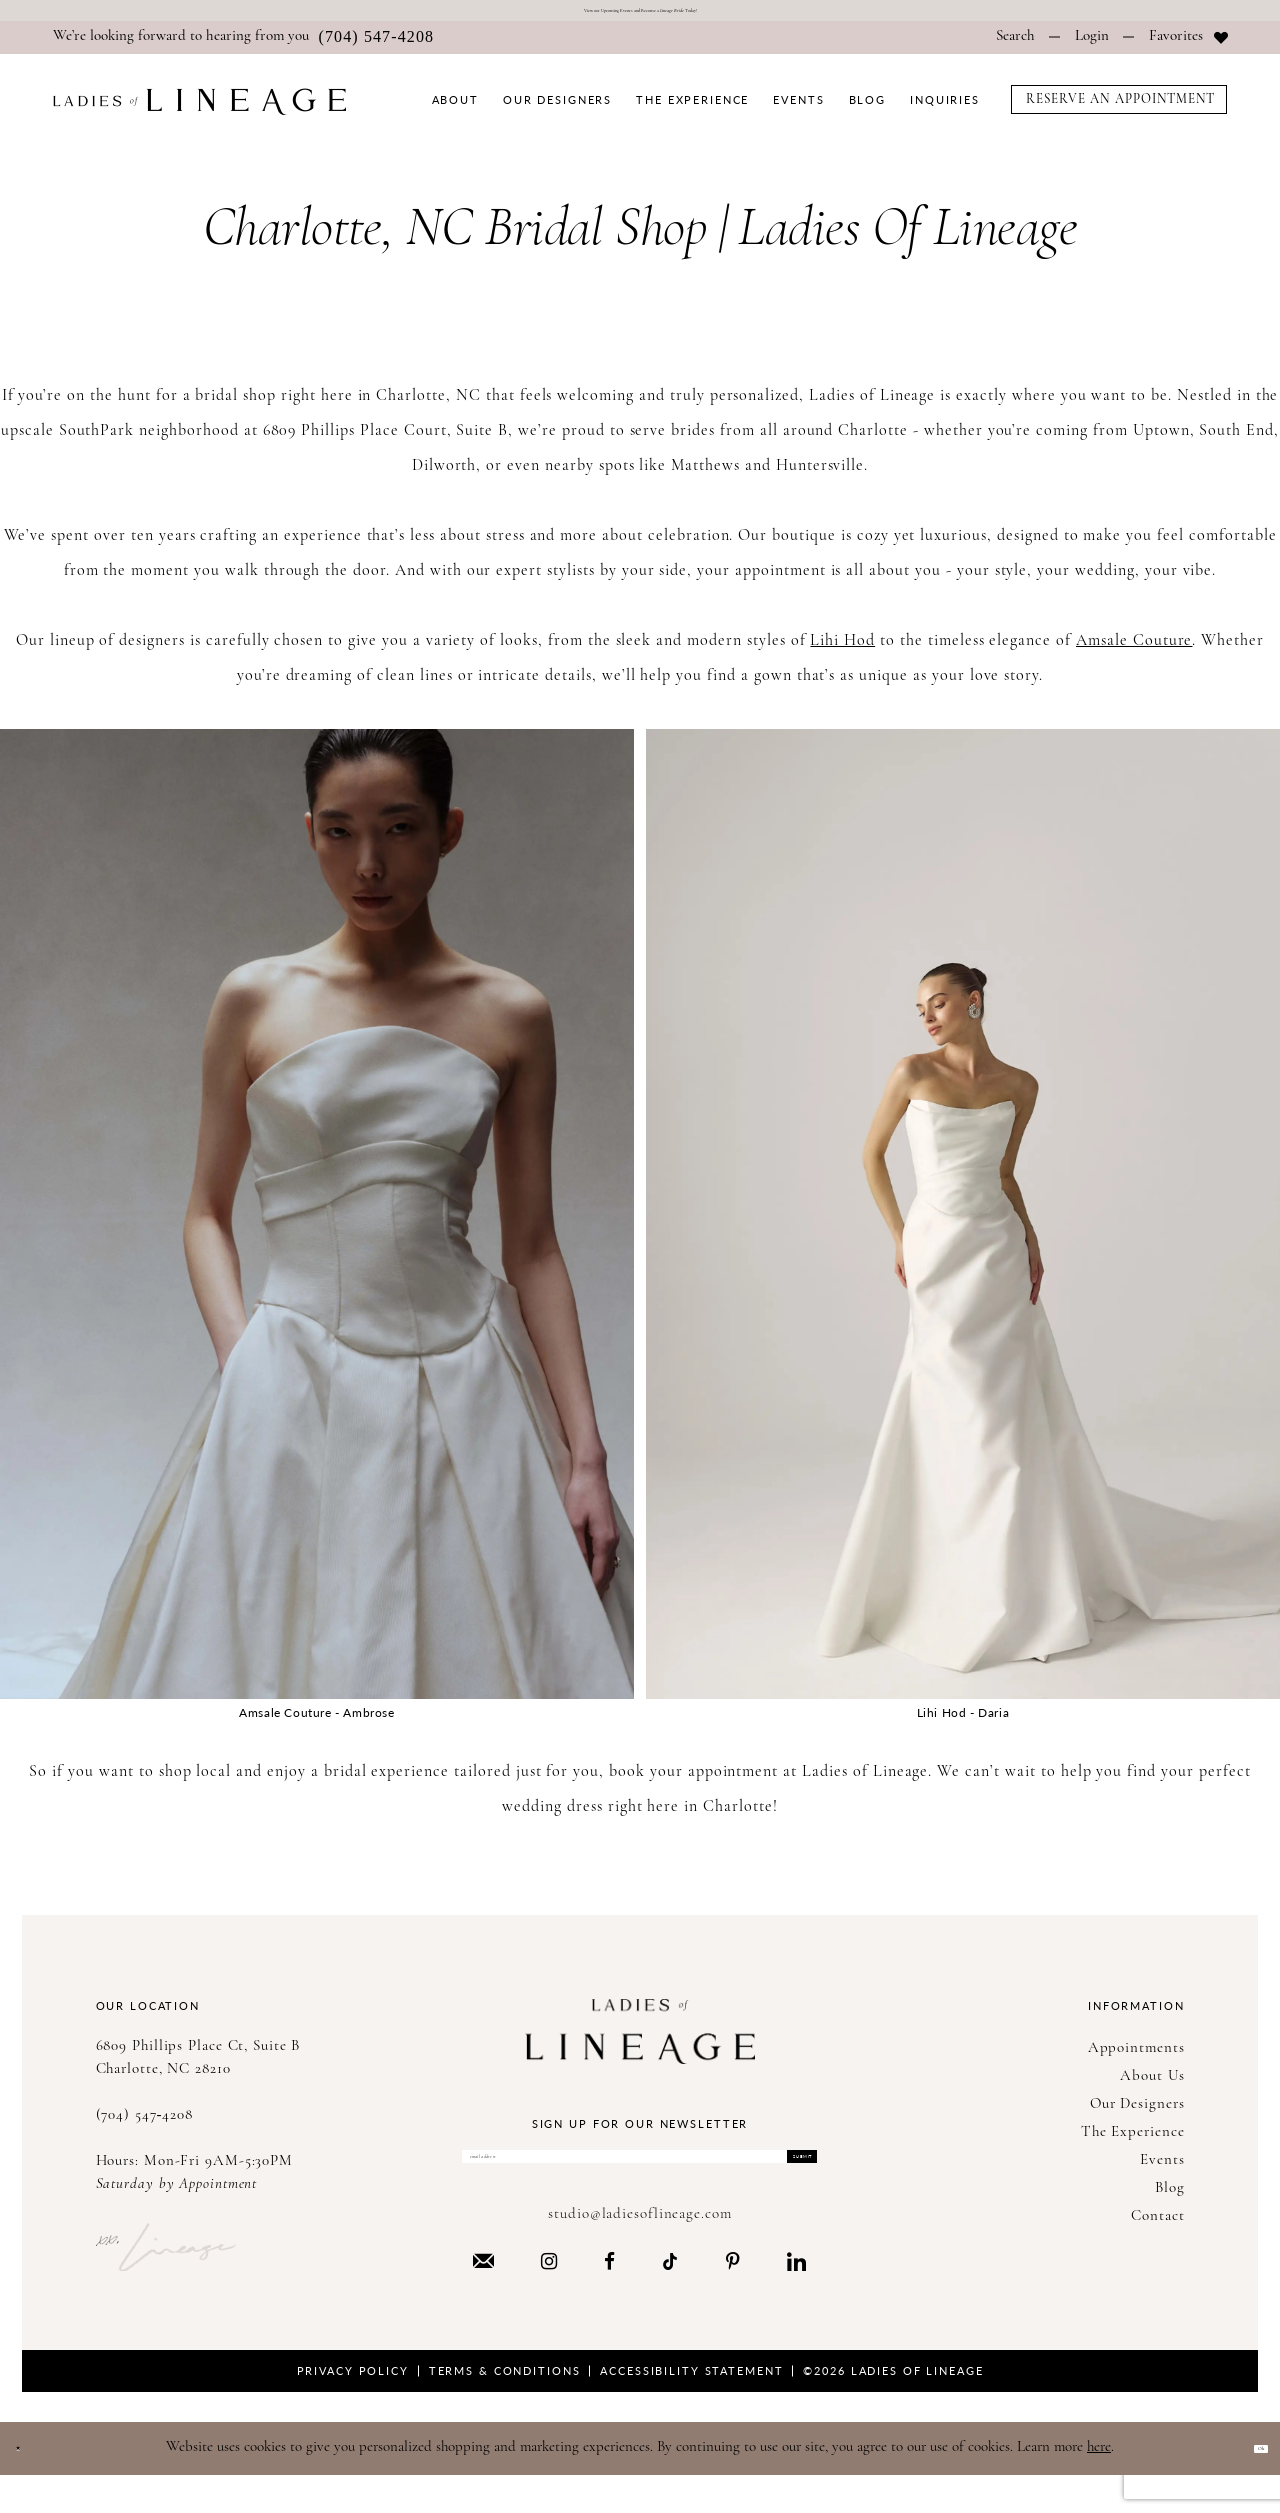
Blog (1170, 2200)
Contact (1157, 2228)
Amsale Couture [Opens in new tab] (1134, 653)
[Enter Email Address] (639, 2181)
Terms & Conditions (505, 2407)
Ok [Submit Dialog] (1248, 2484)
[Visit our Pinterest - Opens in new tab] (733, 2298)
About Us (1152, 2088)
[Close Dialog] (29, 2485)
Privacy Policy (353, 2407)
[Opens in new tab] (317, 1226)
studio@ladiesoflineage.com (639, 2251)
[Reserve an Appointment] (1119, 111)
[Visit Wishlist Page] (1188, 50)
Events (1162, 2172)
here (1099, 2484)
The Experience (1133, 2144)
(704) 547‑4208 (145, 2127)
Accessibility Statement (691, 2407)
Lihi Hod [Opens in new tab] (842, 653)
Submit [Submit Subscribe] (774, 2180)
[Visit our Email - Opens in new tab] (483, 2297)
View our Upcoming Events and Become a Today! (640, 16)
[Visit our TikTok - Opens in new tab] (670, 2297)
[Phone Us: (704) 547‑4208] (244, 50)
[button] (1092, 50)
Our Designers (1137, 2116)
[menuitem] (244, 50)
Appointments (1136, 2060)
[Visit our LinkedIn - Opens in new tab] (796, 2298)
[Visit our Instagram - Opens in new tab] (549, 2298)
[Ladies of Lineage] (199, 113)
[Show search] (1015, 50)
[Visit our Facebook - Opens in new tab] (609, 2298)
